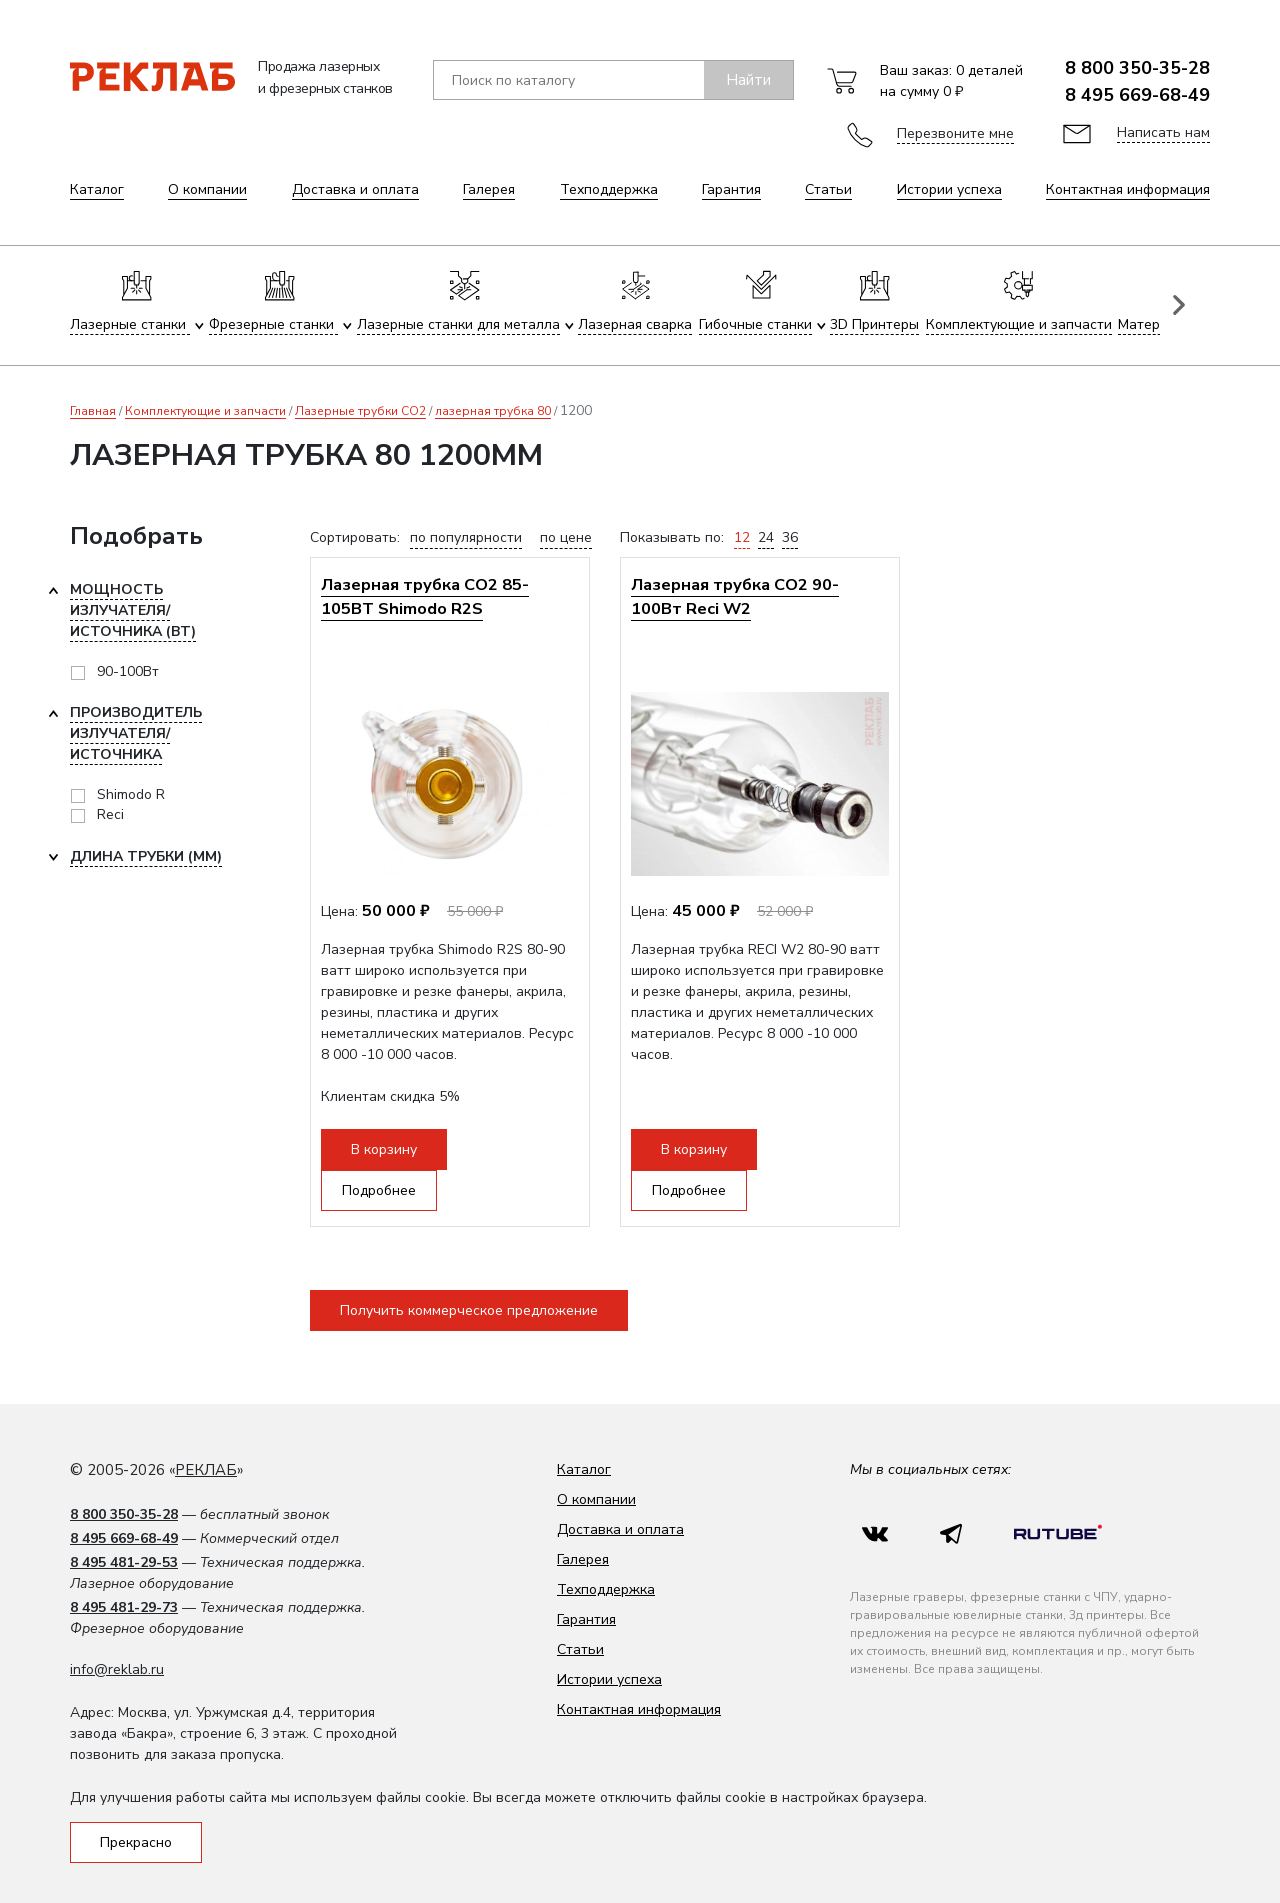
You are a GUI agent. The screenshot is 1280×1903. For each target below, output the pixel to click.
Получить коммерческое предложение (469, 1310)
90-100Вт (128, 671)
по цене (566, 537)
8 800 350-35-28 (1137, 68)
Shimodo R (131, 794)
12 (742, 537)
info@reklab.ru (117, 1669)
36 (790, 537)
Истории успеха (949, 189)
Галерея (489, 189)
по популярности (466, 537)
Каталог (97, 189)
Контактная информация (1128, 189)
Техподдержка (609, 189)
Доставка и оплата (355, 189)
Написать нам (1163, 132)
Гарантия (731, 189)
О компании (207, 189)
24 (766, 537)
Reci (110, 814)
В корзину (384, 1149)
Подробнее (379, 1190)
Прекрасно (136, 1842)
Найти (748, 80)
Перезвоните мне (955, 133)
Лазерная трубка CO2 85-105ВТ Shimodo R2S (425, 596)
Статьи (828, 189)
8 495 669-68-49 (1137, 95)
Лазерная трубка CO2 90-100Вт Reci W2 (735, 596)
